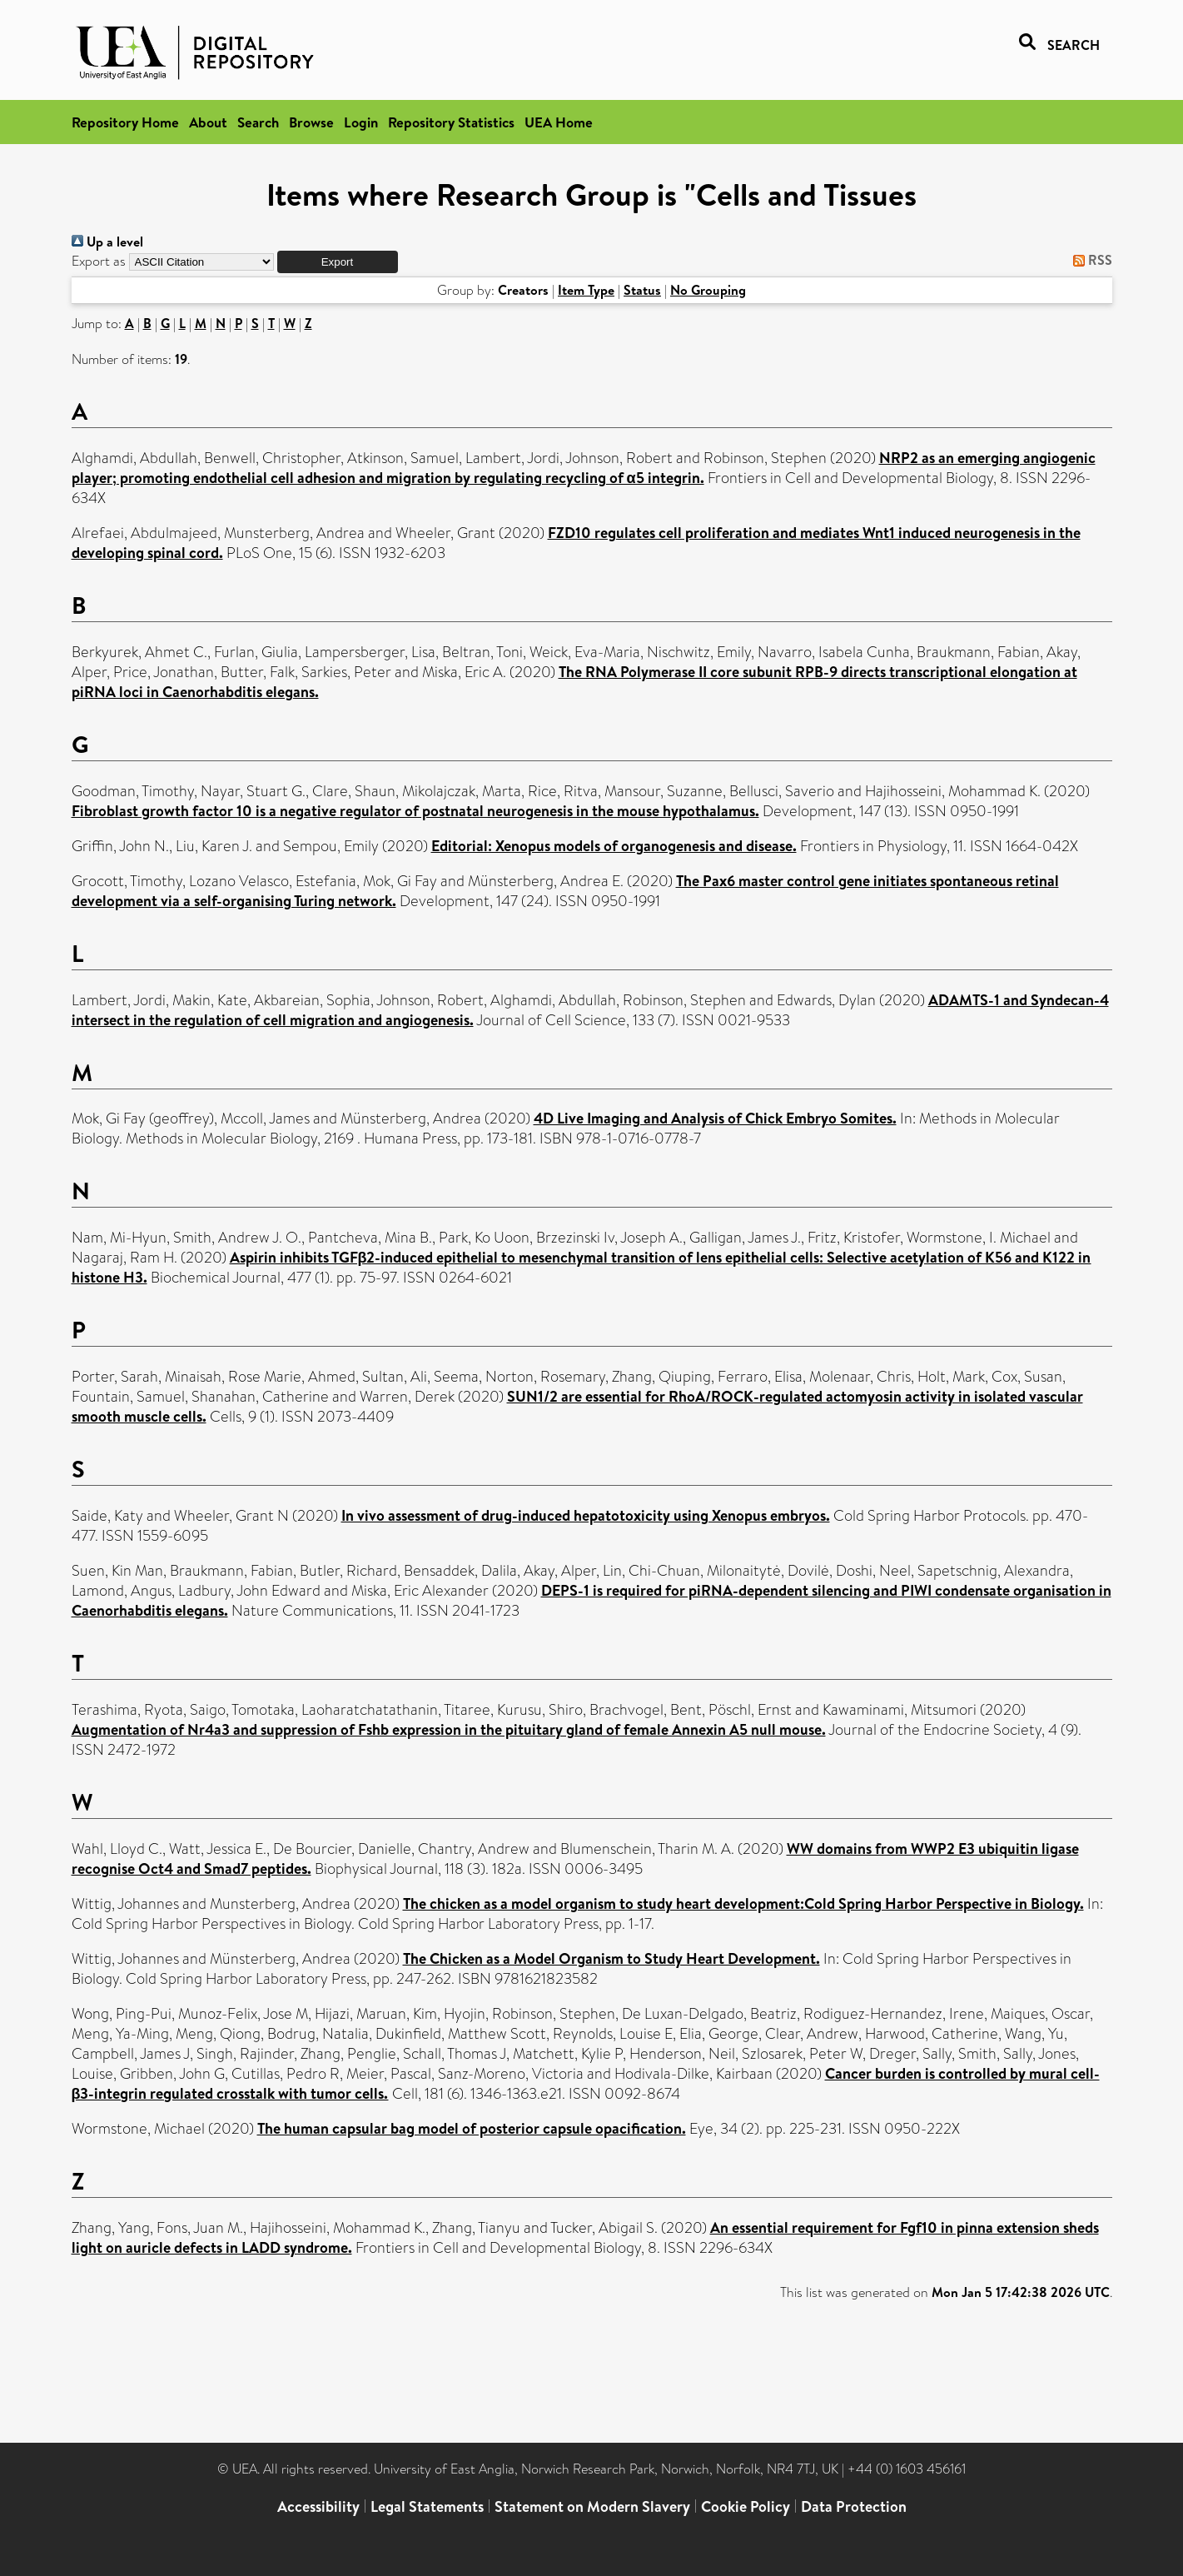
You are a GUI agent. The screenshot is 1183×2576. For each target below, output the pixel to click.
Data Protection (854, 2506)
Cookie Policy (745, 2506)
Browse (311, 122)
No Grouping (708, 290)
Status (642, 290)
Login (361, 122)
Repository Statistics (451, 122)
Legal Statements (427, 2506)
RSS (1089, 260)
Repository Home (125, 122)
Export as (99, 261)
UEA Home (558, 122)
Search (258, 122)
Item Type (586, 290)
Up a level (107, 241)
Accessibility (318, 2506)
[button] (337, 262)
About (208, 122)
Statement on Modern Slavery (592, 2506)
